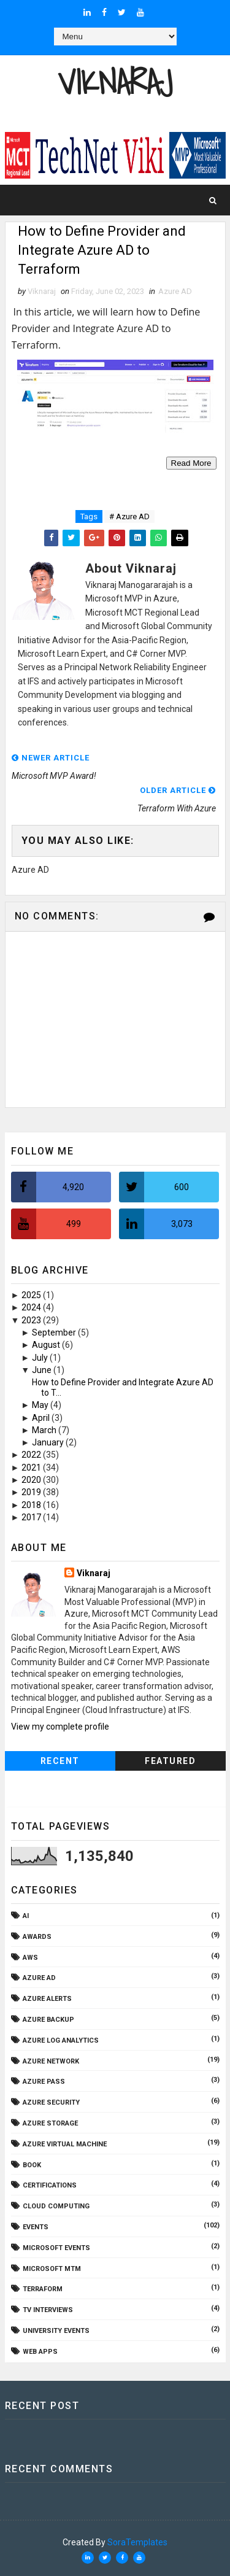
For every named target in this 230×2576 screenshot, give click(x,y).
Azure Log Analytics (61, 2040)
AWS (30, 1958)
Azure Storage (50, 2123)
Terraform (43, 2289)
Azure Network (51, 2061)
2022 (32, 1455)
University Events (56, 2331)
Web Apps (40, 2352)
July (41, 1358)
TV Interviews (48, 2310)
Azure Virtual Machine (65, 2144)
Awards (37, 1937)
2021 (32, 1467)
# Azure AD (129, 516)
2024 (32, 1307)
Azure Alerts (47, 1999)
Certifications (50, 2185)
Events (35, 2227)
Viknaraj (115, 82)
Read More (191, 463)
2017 (32, 1517)
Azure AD (175, 291)
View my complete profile (60, 1726)
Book (32, 2165)
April (42, 1418)
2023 (32, 1320)
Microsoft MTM (52, 2269)
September (55, 1332)
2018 (32, 1505)
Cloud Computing (56, 2206)
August (47, 1345)
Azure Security (51, 2102)
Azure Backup (48, 2020)
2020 (32, 1480)
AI (26, 1916)
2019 (32, 1492)
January (49, 1442)
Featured (170, 1761)
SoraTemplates (137, 2542)
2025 (32, 1295)
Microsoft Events (56, 2248)
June (42, 1370)
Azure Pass (44, 2082)
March (45, 1430)
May (41, 1405)
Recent (60, 1761)
